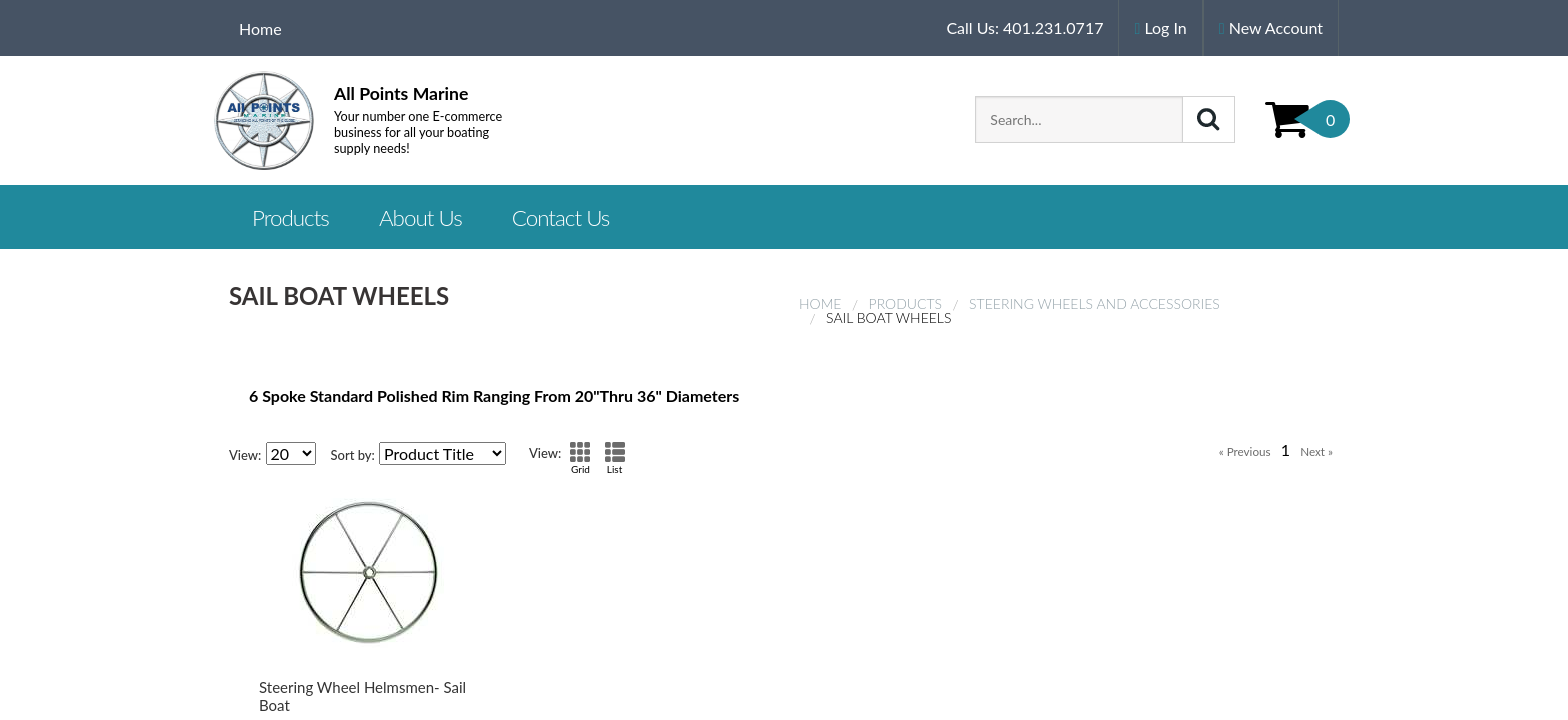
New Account (1271, 27)
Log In (1160, 27)
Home (260, 28)
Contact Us (561, 217)
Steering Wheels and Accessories (1094, 304)
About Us (420, 217)
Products (905, 304)
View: (245, 455)
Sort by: (353, 455)
